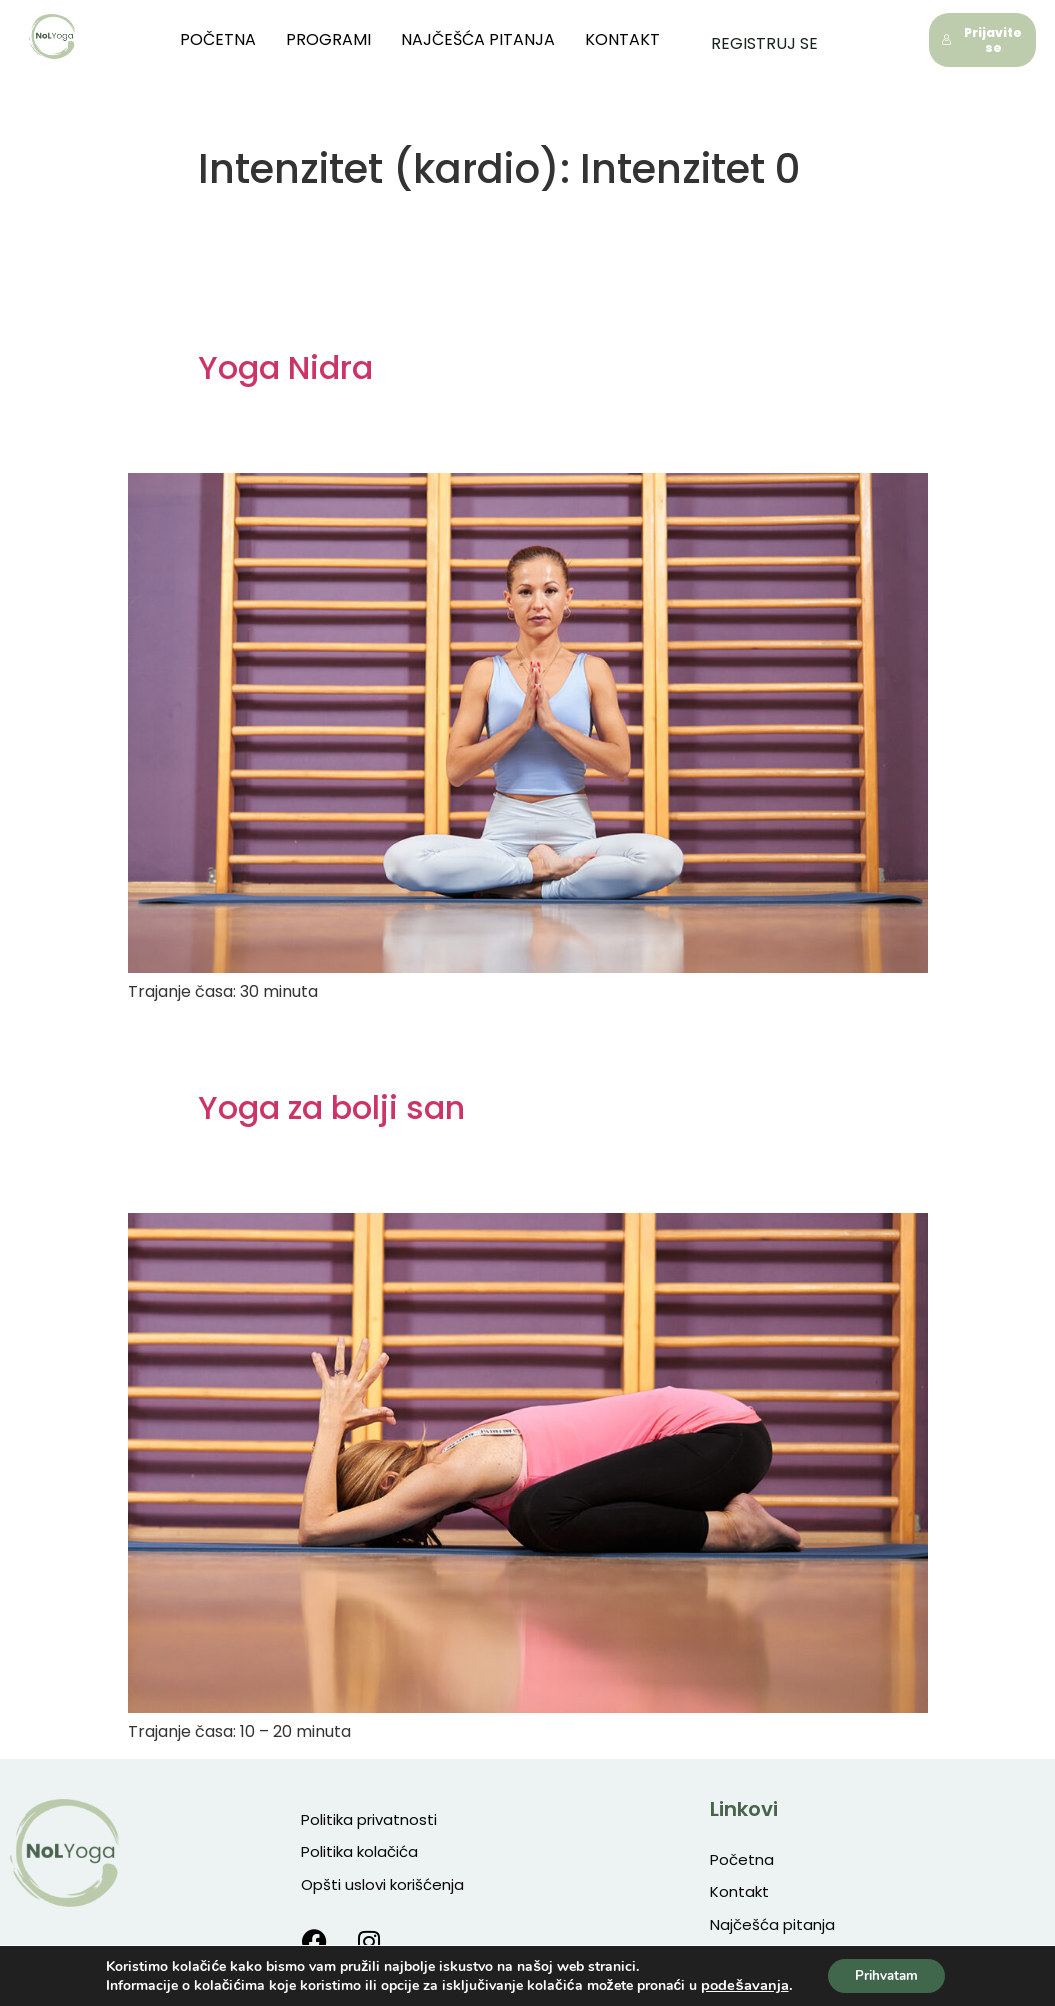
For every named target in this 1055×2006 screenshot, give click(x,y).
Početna (239, 39)
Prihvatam (887, 1974)
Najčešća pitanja (499, 39)
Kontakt (643, 39)
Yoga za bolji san (331, 1107)
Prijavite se (981, 40)
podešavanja (740, 1984)
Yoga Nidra (285, 367)
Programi (349, 39)
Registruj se (764, 39)
